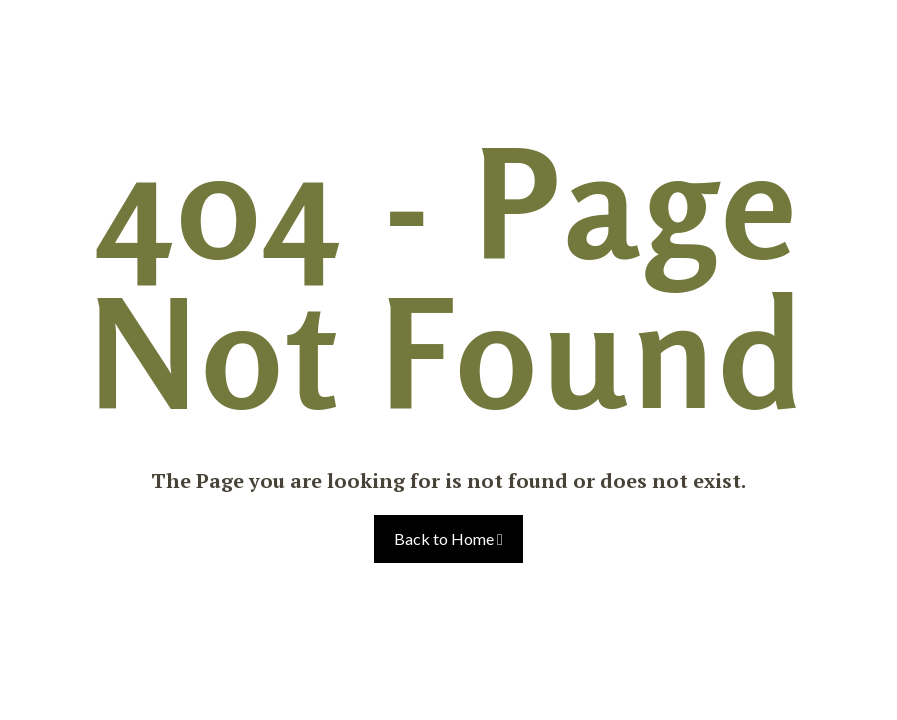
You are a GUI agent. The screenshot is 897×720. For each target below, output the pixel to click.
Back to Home (448, 538)
